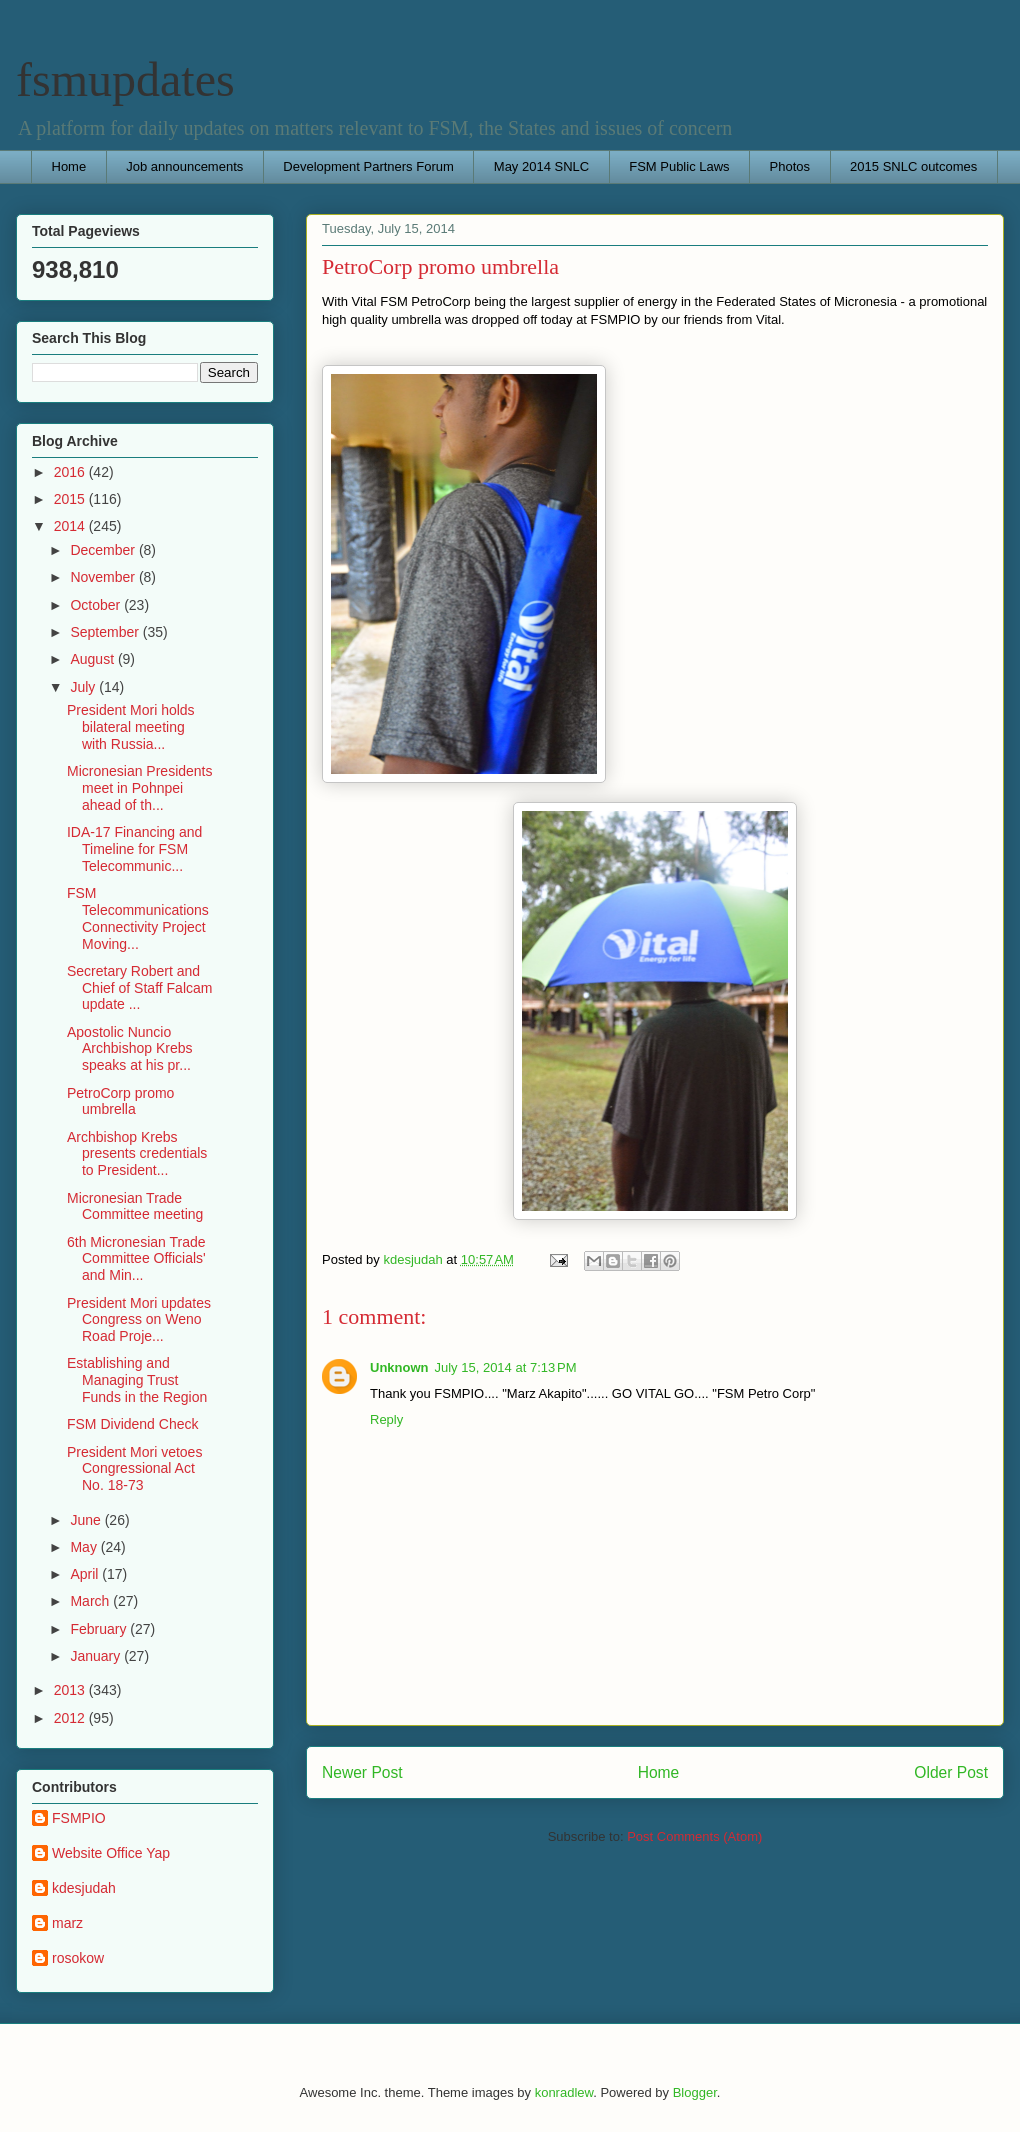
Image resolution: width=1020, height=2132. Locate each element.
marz (67, 1923)
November (104, 577)
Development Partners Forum (368, 166)
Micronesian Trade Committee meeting (135, 1206)
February (100, 1629)
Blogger (695, 2092)
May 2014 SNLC (541, 166)
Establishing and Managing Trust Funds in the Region (137, 1380)
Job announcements (184, 166)
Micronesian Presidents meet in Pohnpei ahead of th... (140, 788)
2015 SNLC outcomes (913, 166)
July (84, 687)
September (106, 632)
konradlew (564, 2092)
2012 (71, 1718)
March (91, 1601)
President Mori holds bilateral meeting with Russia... (131, 727)
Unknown (399, 1367)
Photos (790, 166)
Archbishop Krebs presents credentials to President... (137, 1154)
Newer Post (362, 1772)
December (104, 550)
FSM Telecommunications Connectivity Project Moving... (138, 918)
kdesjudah (84, 1888)
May (85, 1547)
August (93, 659)
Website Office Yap (111, 1853)
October (97, 605)
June (87, 1520)
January (97, 1656)
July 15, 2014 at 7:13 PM (506, 1367)
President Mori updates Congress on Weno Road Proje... (139, 1320)
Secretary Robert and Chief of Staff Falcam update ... (139, 988)
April (86, 1574)
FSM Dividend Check (133, 1424)
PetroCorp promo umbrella (120, 1101)
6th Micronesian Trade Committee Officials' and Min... (136, 1259)
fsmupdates (125, 79)
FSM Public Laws (679, 166)
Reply (386, 1419)
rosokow (78, 1958)
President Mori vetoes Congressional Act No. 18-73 (134, 1469)
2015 (71, 499)
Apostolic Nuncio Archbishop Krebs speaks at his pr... (130, 1049)
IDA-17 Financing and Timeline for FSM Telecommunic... (134, 849)
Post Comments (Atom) (694, 1836)
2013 (71, 1690)
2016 (71, 472)
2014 (71, 526)
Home (69, 166)
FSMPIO (79, 1818)
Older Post (951, 1772)
